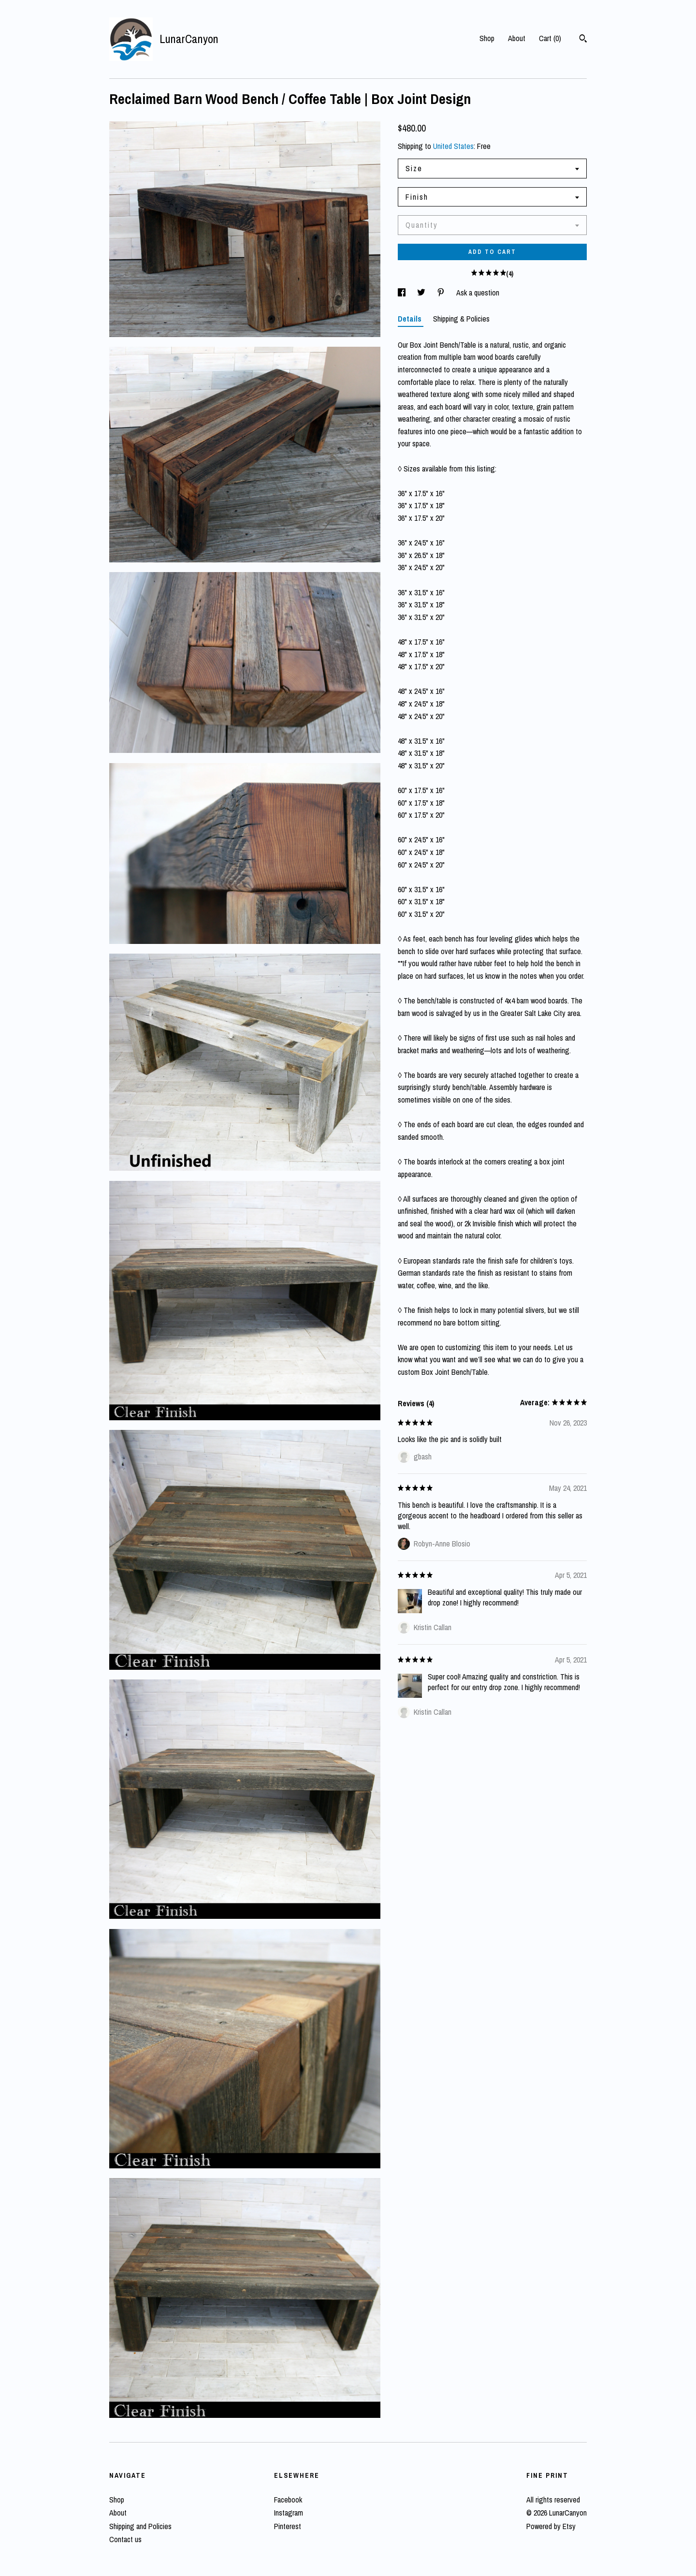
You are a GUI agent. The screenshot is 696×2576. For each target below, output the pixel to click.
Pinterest (287, 2526)
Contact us (125, 2539)
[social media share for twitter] (422, 292)
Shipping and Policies (140, 2526)
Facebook (288, 2499)
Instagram (288, 2512)
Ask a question (477, 292)
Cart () (550, 38)
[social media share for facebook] (402, 292)
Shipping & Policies (461, 318)
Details (410, 318)
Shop (486, 38)
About (516, 38)
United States (453, 146)
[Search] (583, 39)
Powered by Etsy (551, 2526)
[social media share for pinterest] (442, 292)
